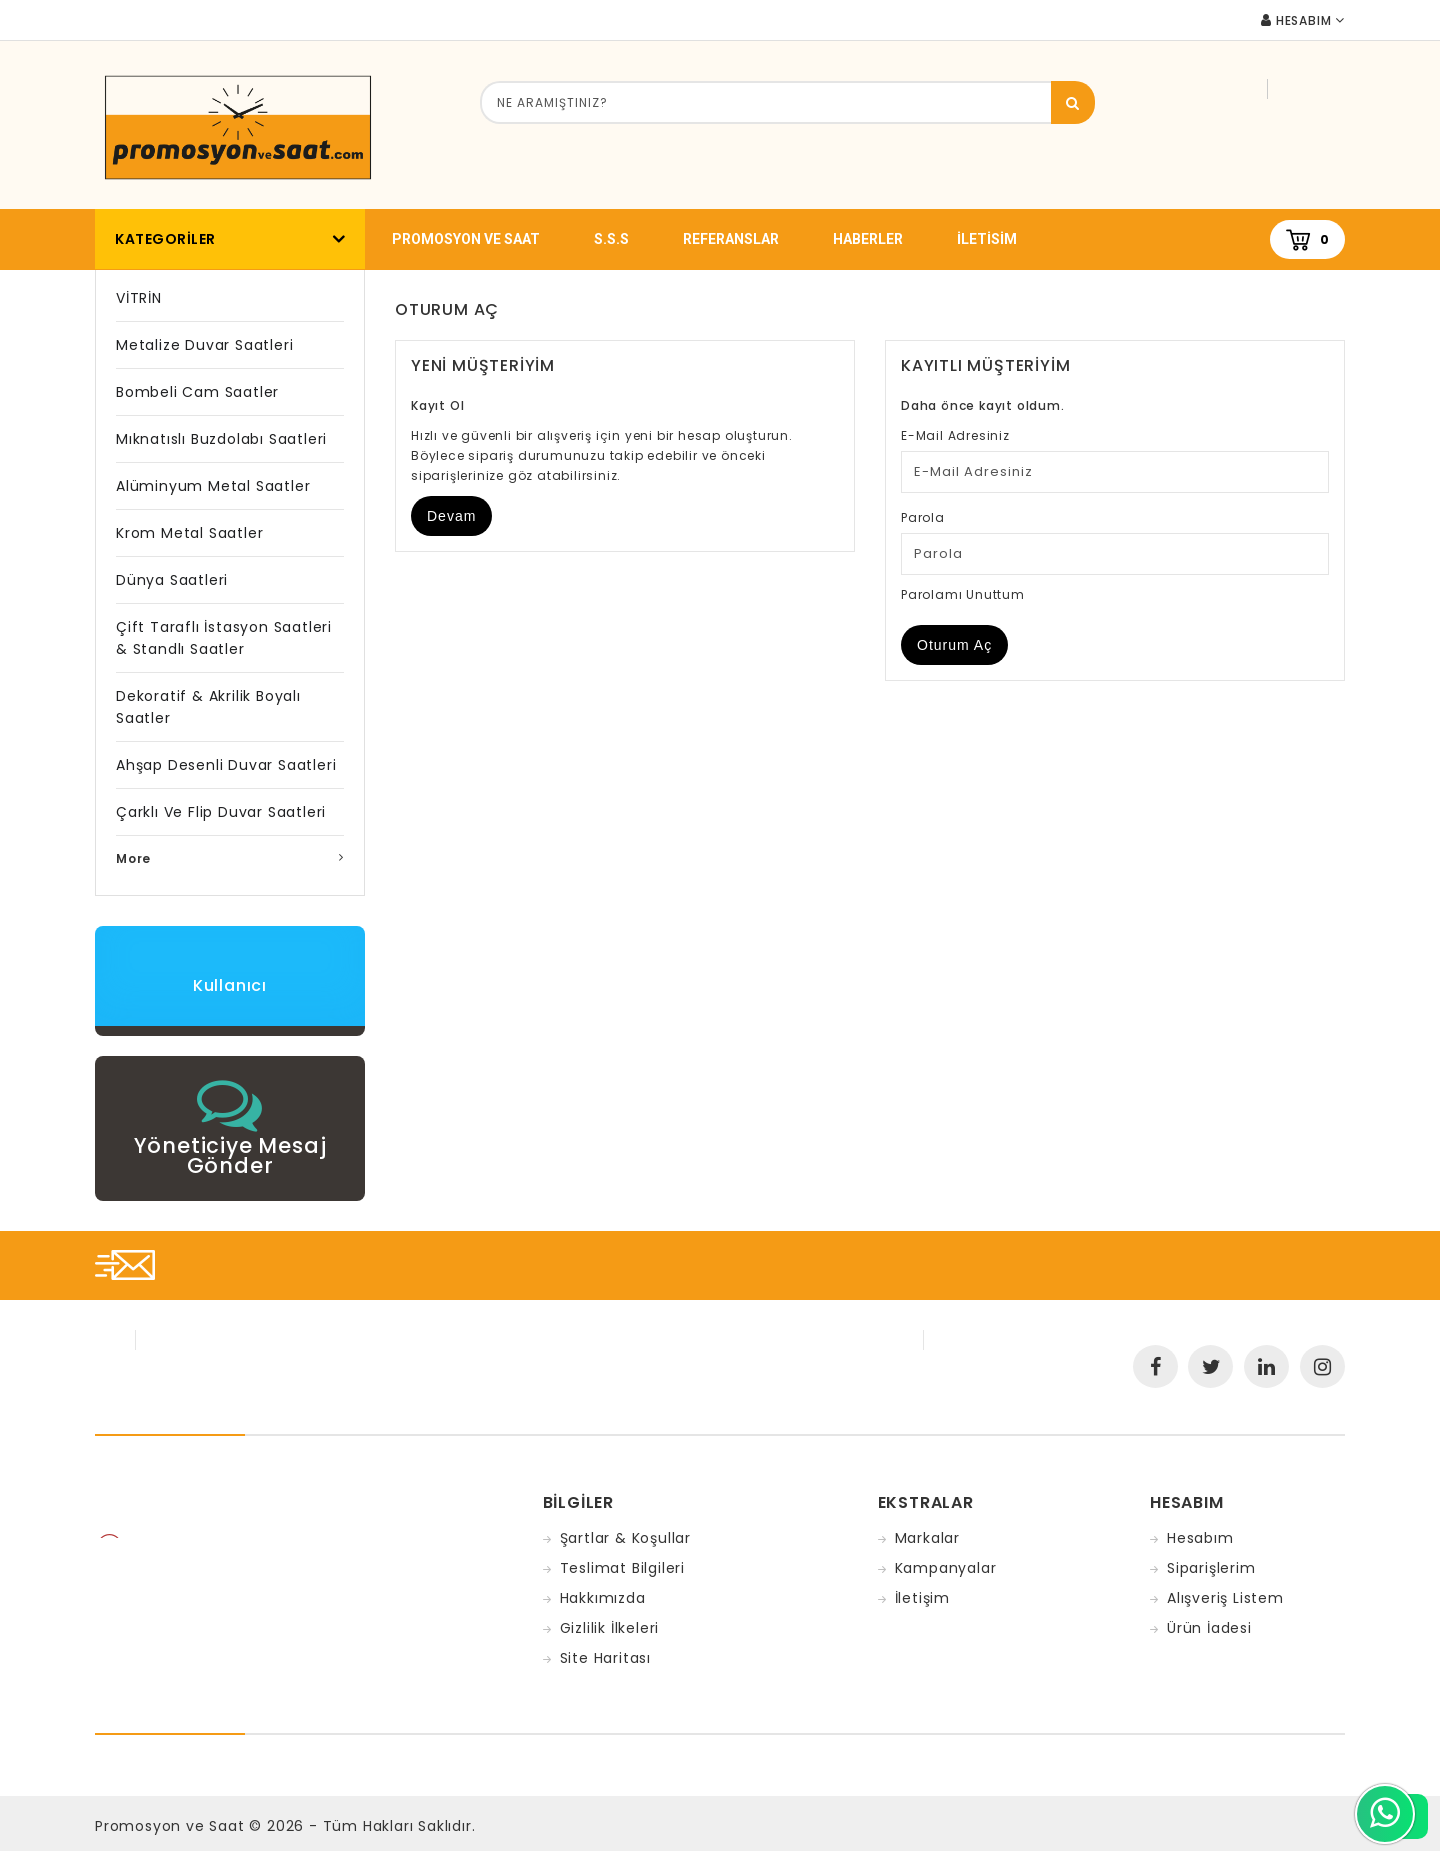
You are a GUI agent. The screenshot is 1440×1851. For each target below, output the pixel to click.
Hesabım (1200, 1538)
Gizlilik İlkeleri (610, 1628)
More (133, 858)
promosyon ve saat (466, 239)
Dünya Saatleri (172, 580)
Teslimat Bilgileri (622, 1568)
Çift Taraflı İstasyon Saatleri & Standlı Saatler (224, 638)
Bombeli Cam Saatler (197, 392)
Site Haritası (605, 1658)
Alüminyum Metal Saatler (213, 486)
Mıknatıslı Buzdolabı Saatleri (221, 439)
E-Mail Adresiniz (955, 435)
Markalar (927, 1538)
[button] (230, 1123)
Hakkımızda (603, 1598)
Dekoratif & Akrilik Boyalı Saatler (208, 707)
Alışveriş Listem (1225, 1598)
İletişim (922, 1598)
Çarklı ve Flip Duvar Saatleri (221, 812)
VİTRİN (139, 298)
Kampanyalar (946, 1568)
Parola (923, 517)
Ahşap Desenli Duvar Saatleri (226, 765)
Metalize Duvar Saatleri (204, 345)
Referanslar (731, 239)
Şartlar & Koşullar (625, 1538)
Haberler (868, 239)
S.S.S (611, 239)
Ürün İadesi (1209, 1628)
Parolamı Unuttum (963, 594)
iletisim (987, 239)
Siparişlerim (1211, 1568)
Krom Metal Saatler (189, 533)
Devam (451, 516)
